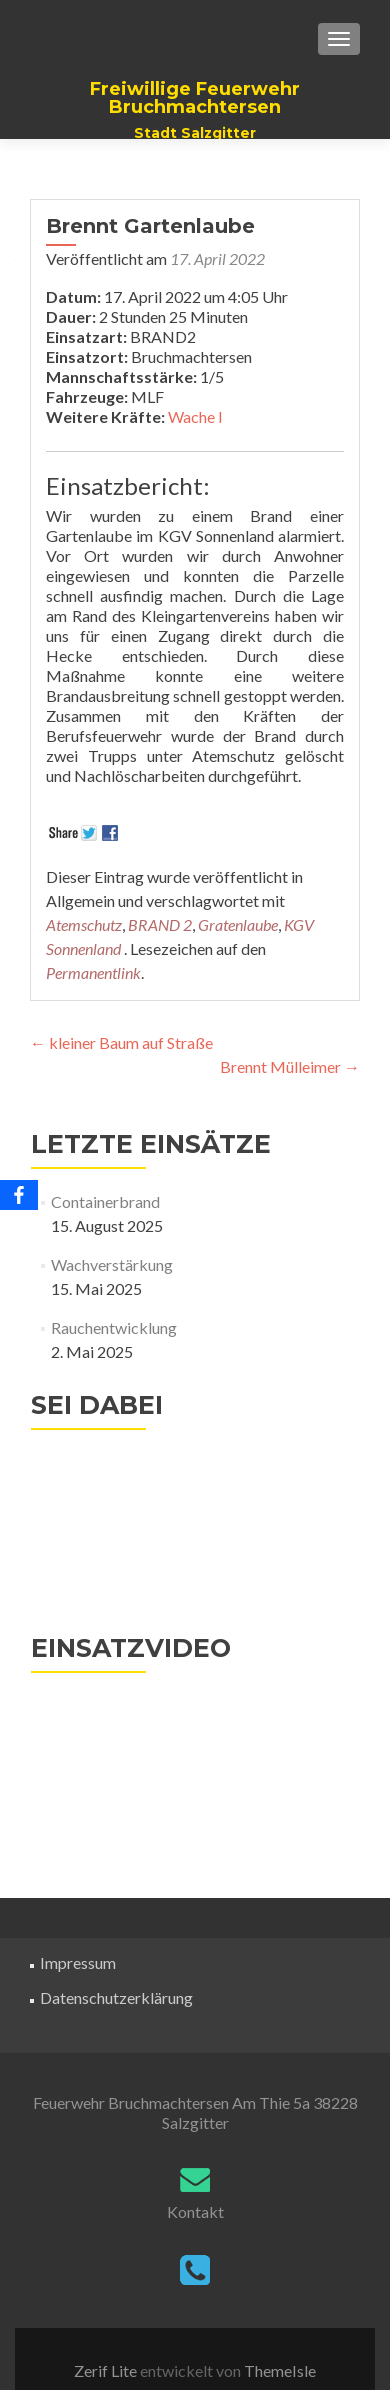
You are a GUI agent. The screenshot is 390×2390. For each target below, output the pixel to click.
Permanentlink (93, 972)
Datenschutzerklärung (116, 1997)
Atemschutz (84, 924)
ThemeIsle (280, 2370)
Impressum (78, 1962)
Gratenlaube (238, 924)
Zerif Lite (107, 2370)
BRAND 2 (160, 924)
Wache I (195, 416)
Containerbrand (105, 1201)
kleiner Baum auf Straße (121, 1042)
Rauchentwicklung (114, 1327)
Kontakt (195, 2211)
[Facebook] (19, 1195)
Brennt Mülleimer (290, 1066)
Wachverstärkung (112, 1264)
